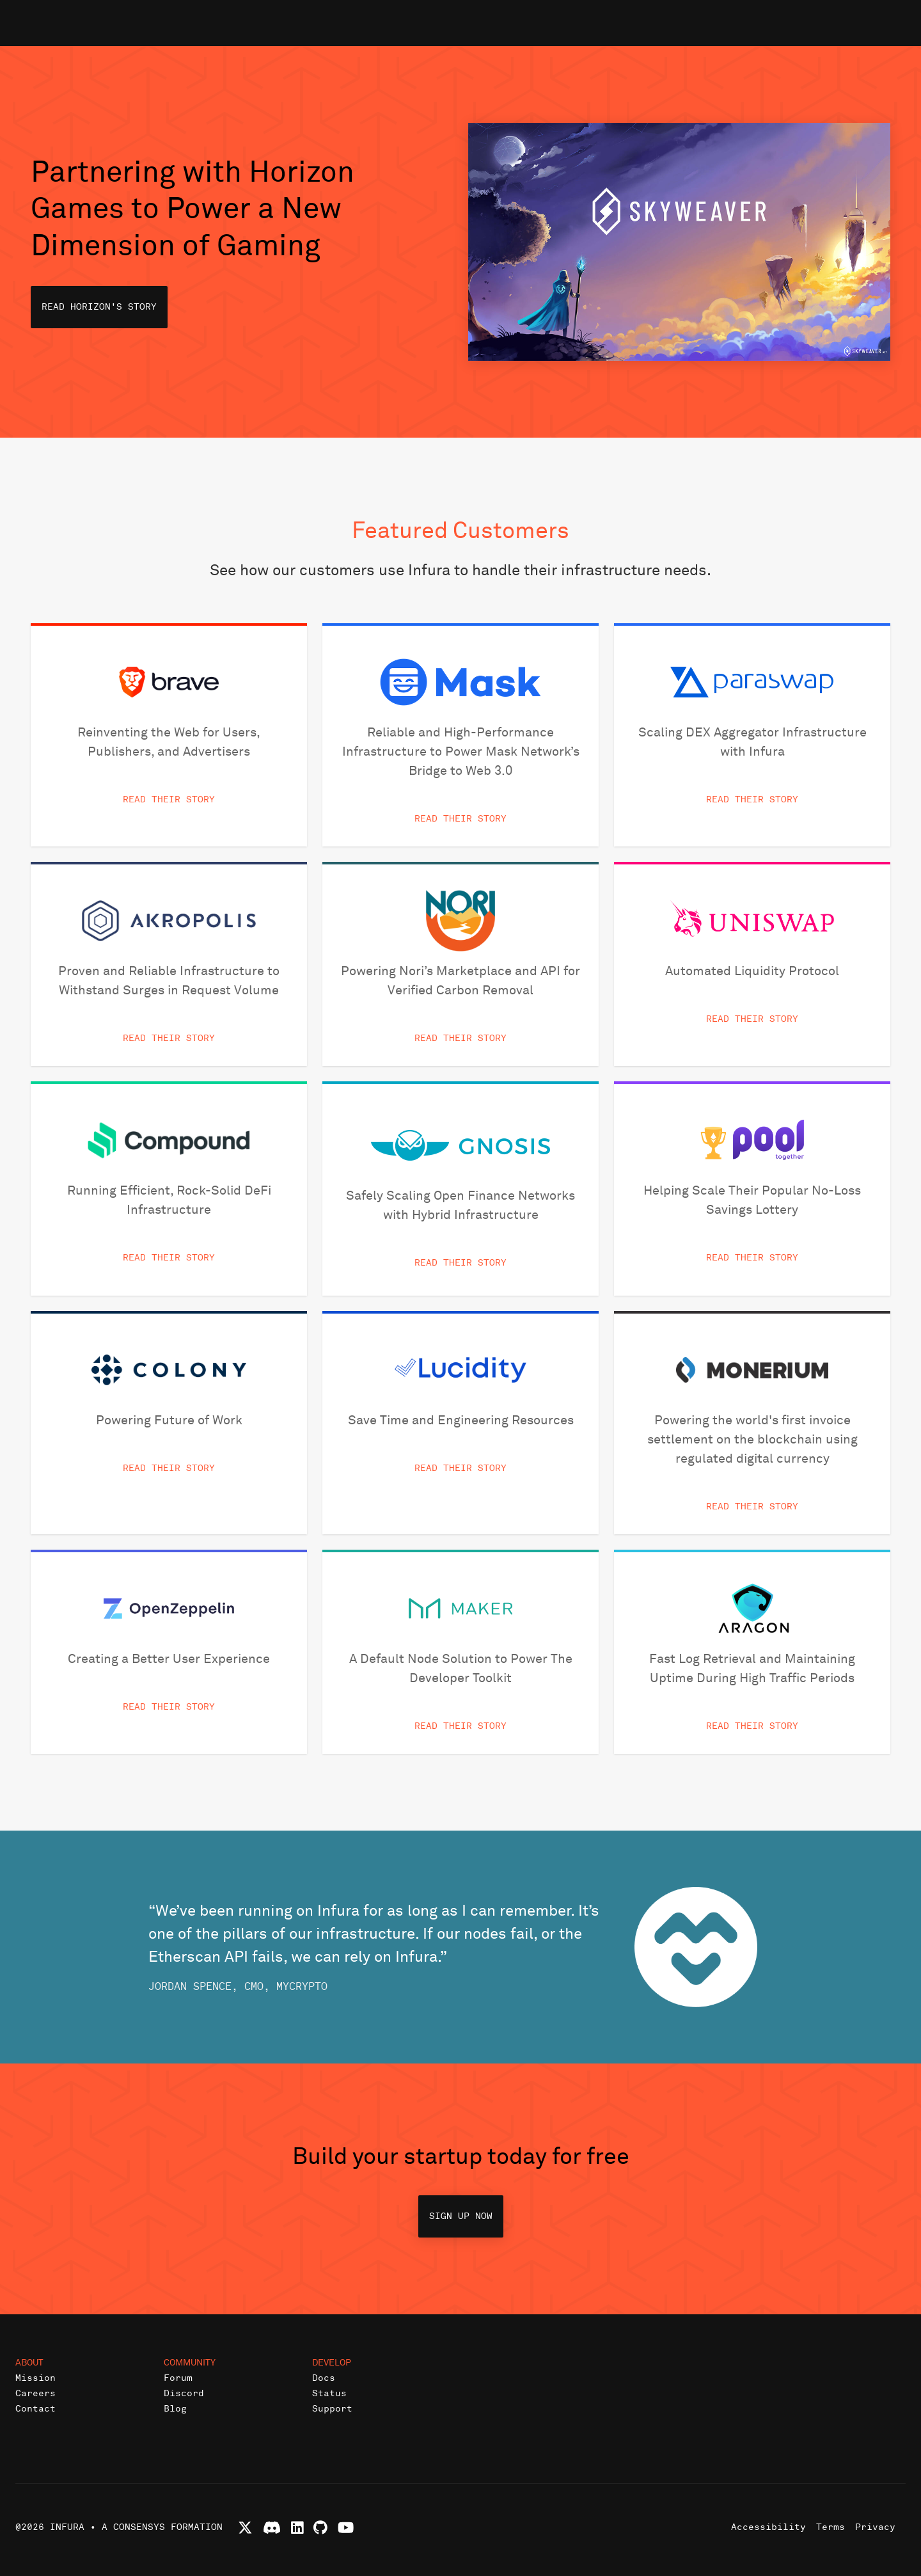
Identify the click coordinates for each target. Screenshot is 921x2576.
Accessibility (768, 2527)
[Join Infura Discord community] (272, 2527)
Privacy (875, 2527)
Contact (35, 2408)
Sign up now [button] (460, 2216)
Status (329, 2393)
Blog (175, 2408)
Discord (184, 2393)
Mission (35, 2378)
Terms (830, 2527)
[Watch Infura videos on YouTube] (346, 2527)
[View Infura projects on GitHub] (320, 2527)
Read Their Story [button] (169, 799)
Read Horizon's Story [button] (99, 306)
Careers (35, 2393)
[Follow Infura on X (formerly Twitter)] (245, 2527)
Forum (178, 2378)
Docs (323, 2378)
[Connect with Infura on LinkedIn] (297, 2527)
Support (332, 2408)
